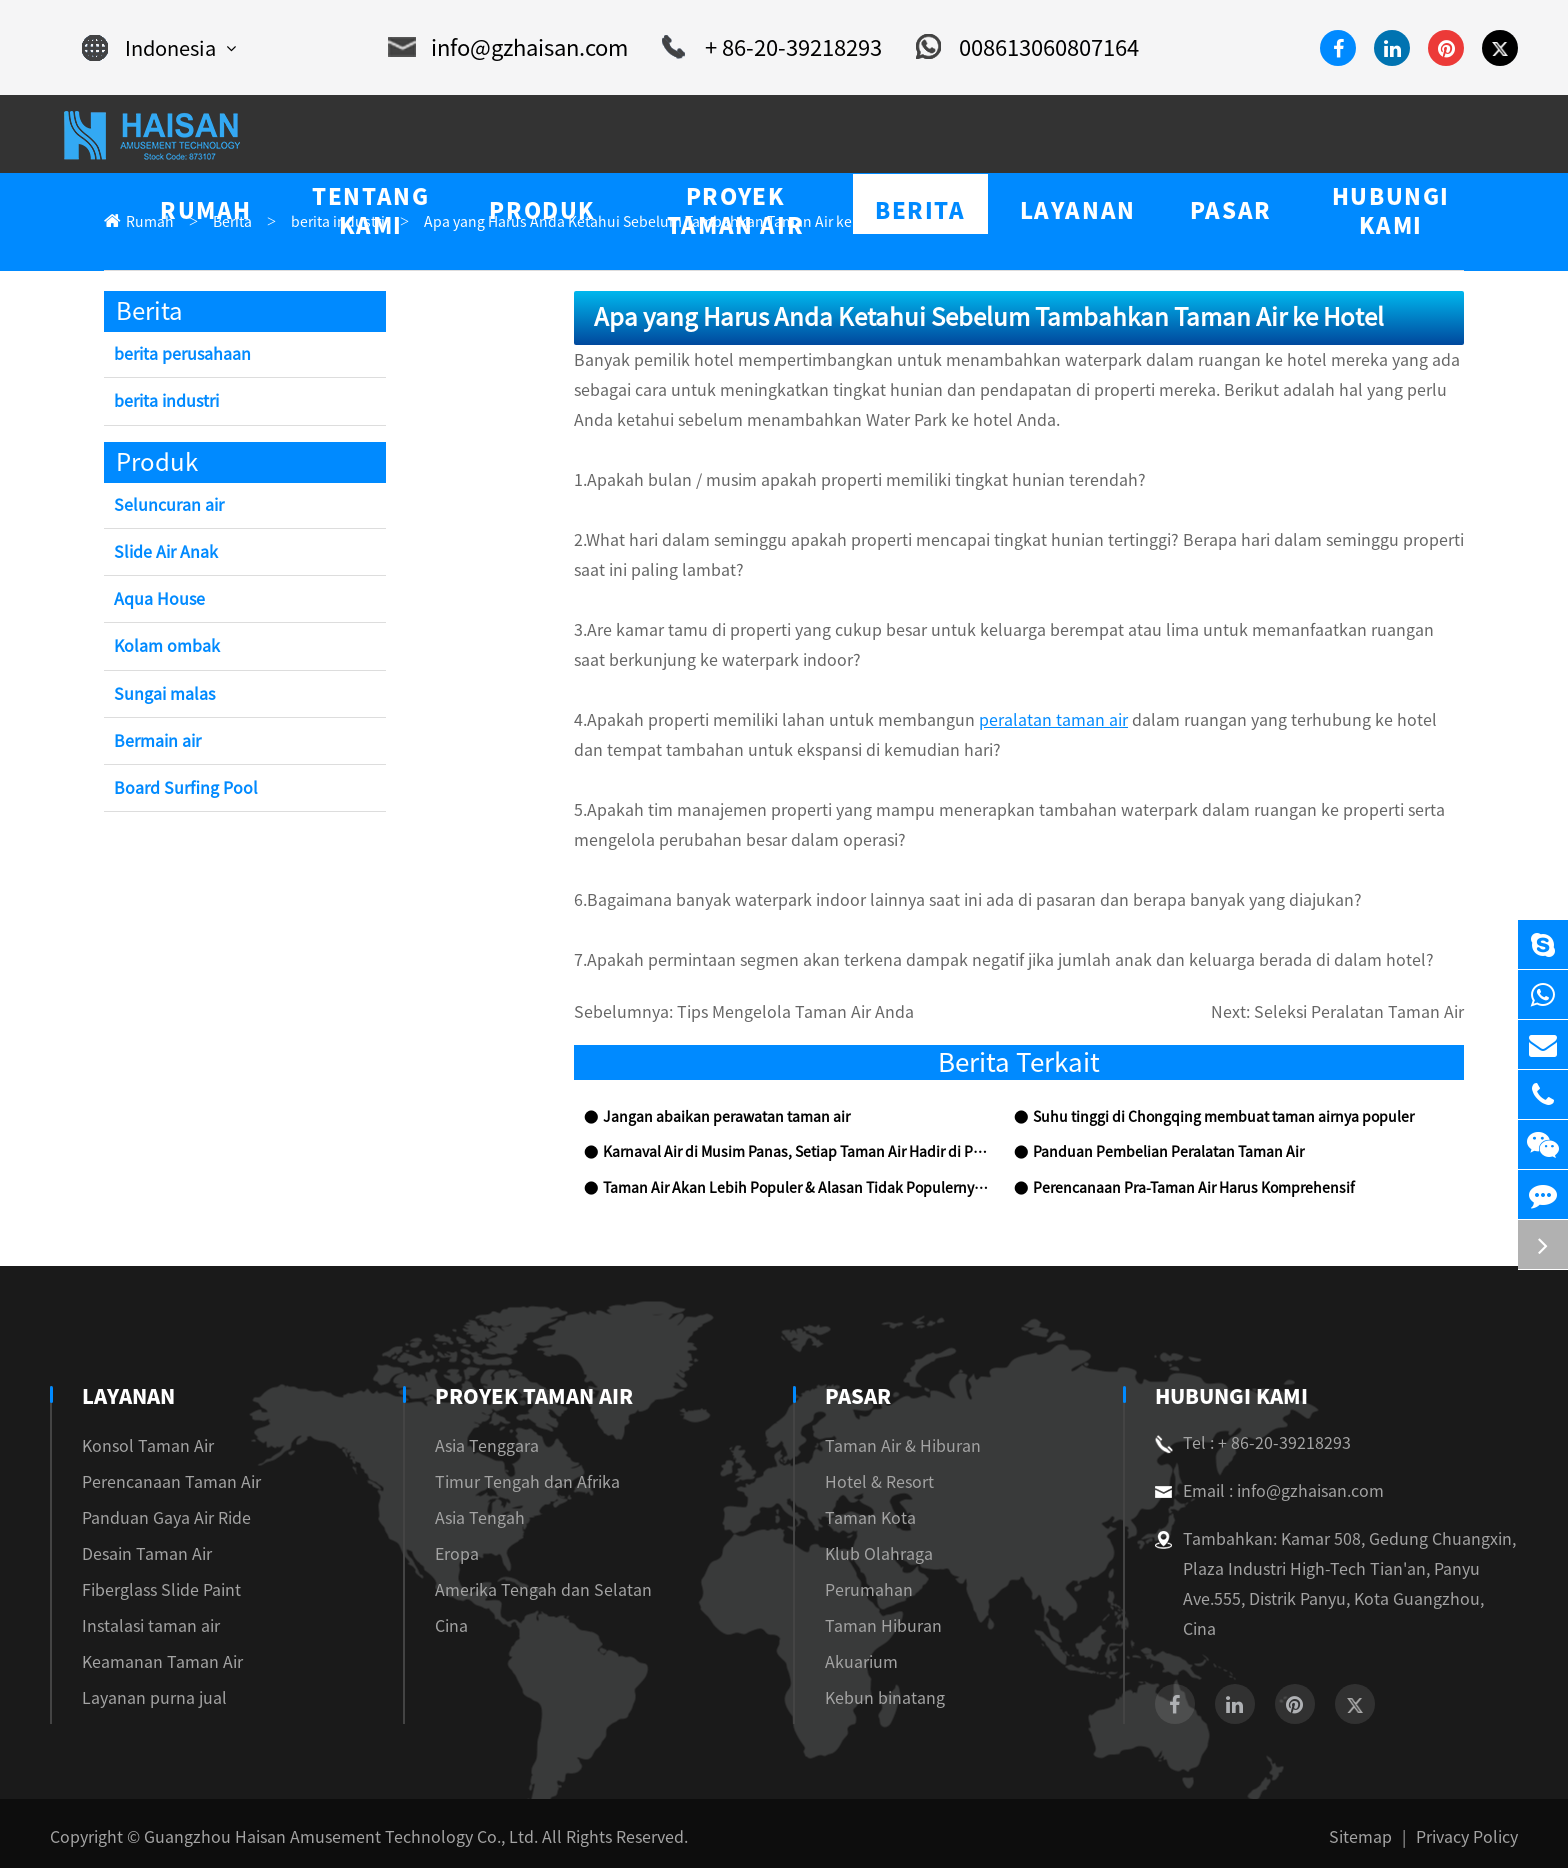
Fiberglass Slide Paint (151, 1590)
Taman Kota (858, 1518)
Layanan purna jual (144, 1698)
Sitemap (1375, 1829)
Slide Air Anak (164, 553)
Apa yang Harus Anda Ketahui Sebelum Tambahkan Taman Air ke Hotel (599, 222)
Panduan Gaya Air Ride (158, 1518)
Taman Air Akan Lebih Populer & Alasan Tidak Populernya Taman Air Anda (796, 1189)
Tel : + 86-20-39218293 (1245, 1444)
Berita (222, 222)
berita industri (318, 222)
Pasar (850, 1397)
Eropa (448, 1554)
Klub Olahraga (866, 1554)
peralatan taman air (979, 720)
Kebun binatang (870, 1698)
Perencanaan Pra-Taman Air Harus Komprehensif (1178, 1189)
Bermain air (155, 742)
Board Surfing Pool (180, 789)
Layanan (129, 1397)
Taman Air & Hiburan (889, 1446)
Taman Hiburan (869, 1626)
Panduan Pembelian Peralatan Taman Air (1153, 1153)
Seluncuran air (165, 506)
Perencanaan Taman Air (158, 1482)
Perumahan (855, 1590)
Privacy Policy (1471, 1829)
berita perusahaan (176, 355)
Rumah (146, 222)
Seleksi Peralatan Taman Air (1373, 1013)
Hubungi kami (1230, 1397)
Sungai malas (159, 695)
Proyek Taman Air (526, 1397)
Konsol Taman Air (141, 1446)
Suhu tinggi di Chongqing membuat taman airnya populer (1202, 1118)
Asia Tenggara (475, 1446)
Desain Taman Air (140, 1554)
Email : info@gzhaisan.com (1258, 1492)
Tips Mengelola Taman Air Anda (766, 1013)
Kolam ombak (162, 647)
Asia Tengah (469, 1518)
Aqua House (156, 600)
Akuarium (851, 1662)
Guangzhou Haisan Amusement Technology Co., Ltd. (306, 1829)
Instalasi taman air (140, 1626)
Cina (444, 1626)
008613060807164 (1004, 48)
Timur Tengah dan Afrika (510, 1482)
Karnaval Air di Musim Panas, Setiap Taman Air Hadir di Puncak (795, 1153)
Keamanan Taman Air (152, 1662)
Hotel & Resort (868, 1482)
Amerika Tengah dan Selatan (521, 1590)
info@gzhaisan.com (514, 48)
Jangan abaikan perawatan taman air (710, 1118)
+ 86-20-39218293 (762, 48)
